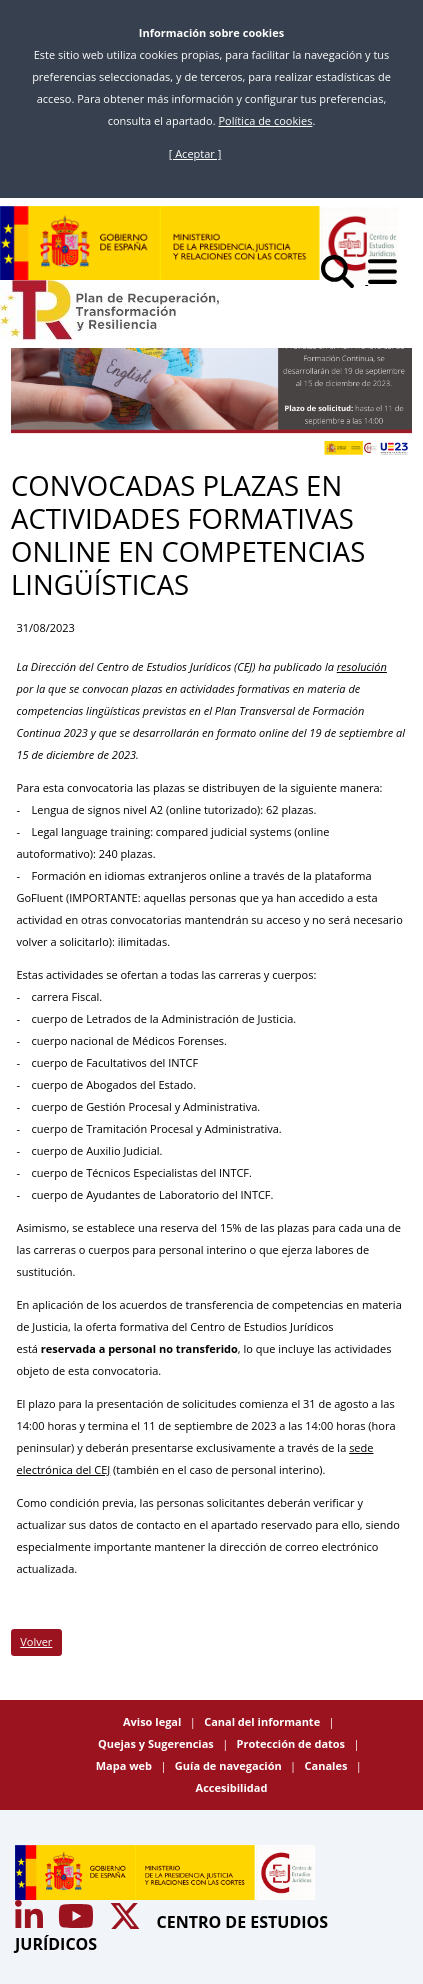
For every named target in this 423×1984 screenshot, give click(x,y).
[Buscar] (344, 279)
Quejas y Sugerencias (157, 1743)
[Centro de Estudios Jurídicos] (200, 243)
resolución (362, 666)
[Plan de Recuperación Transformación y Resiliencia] (109, 310)
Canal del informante (263, 1721)
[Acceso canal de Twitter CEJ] (127, 1922)
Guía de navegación (230, 1765)
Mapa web (125, 1765)
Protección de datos (292, 1743)
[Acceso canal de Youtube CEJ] (31, 1922)
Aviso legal (153, 1721)
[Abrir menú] (388, 279)
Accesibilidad (232, 1787)
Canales (328, 1765)
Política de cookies (265, 120)
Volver (36, 1641)
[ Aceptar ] (195, 153)
